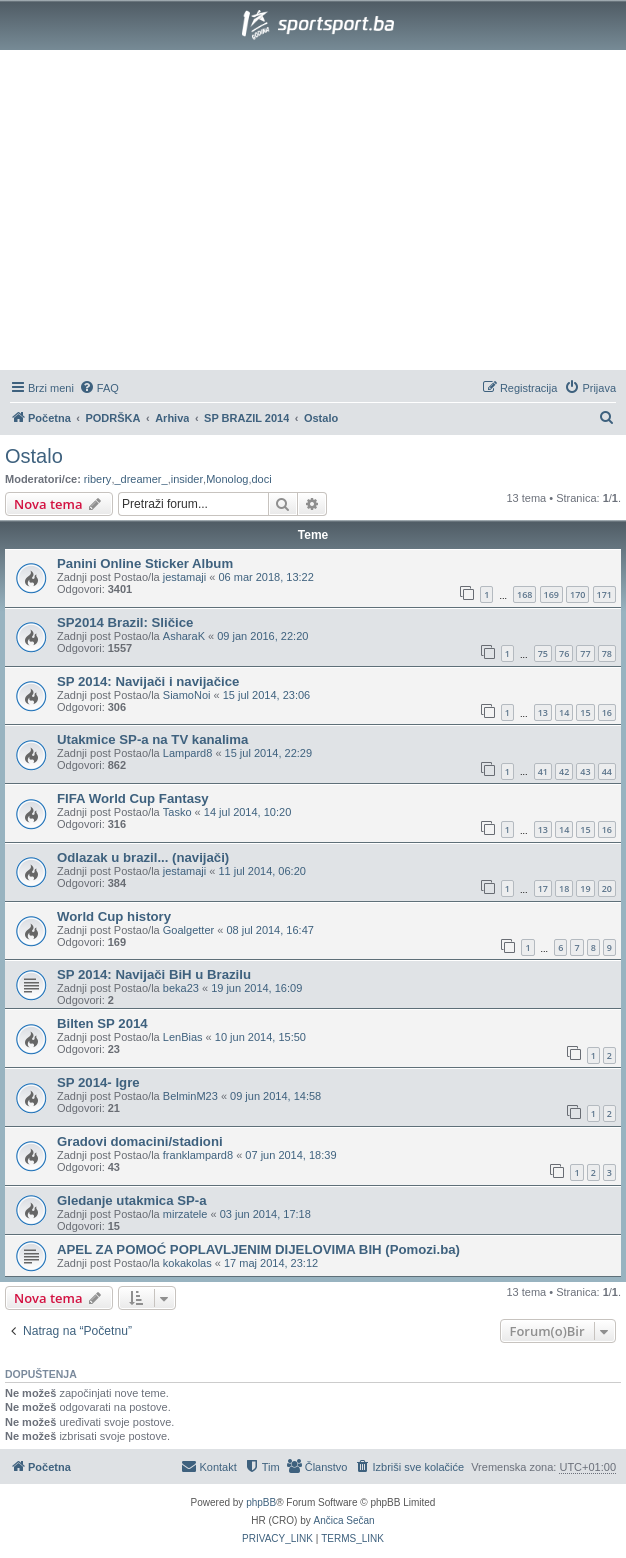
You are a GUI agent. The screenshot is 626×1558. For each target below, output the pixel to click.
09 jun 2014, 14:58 (275, 1096)
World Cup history (114, 916)
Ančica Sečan (344, 1520)
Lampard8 (188, 753)
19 (585, 888)
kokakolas (187, 1263)
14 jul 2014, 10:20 (247, 812)
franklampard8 (198, 1155)
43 (585, 771)
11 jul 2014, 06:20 (261, 871)
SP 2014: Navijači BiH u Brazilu (154, 974)
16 (607, 712)
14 (564, 712)
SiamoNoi (187, 695)
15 (585, 712)
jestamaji (184, 577)
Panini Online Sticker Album (145, 563)
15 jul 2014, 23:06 (266, 695)
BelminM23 (190, 1096)
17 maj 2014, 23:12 (271, 1263)
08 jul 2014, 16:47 (269, 930)
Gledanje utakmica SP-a (132, 1200)
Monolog (227, 479)
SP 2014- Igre (98, 1082)
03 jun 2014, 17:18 (265, 1214)
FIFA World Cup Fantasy (133, 798)
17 (543, 888)
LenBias (183, 1037)
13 (543, 712)
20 (607, 888)
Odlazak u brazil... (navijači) (143, 857)
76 (564, 653)
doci (261, 479)
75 (543, 653)
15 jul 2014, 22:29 (268, 753)
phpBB (261, 1502)
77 (585, 653)
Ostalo (34, 456)
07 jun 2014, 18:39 (290, 1155)
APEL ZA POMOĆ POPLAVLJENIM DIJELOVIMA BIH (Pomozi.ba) (258, 1249)
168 (524, 594)
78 (607, 653)
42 (564, 771)
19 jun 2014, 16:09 (256, 988)
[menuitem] (99, 388)
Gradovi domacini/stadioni (140, 1141)
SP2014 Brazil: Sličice (125, 622)
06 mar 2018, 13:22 (265, 577)
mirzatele (185, 1214)
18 (564, 888)
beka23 (181, 988)
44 (607, 771)
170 (577, 594)
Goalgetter (188, 930)
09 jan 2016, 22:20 (262, 636)
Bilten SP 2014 (102, 1023)
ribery (98, 479)
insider (187, 479)
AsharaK (184, 636)
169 (551, 594)
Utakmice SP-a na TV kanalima (152, 739)
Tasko (177, 812)
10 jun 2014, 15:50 (260, 1037)
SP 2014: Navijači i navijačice (148, 681)
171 (604, 594)
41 (543, 771)
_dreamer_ (140, 479)
